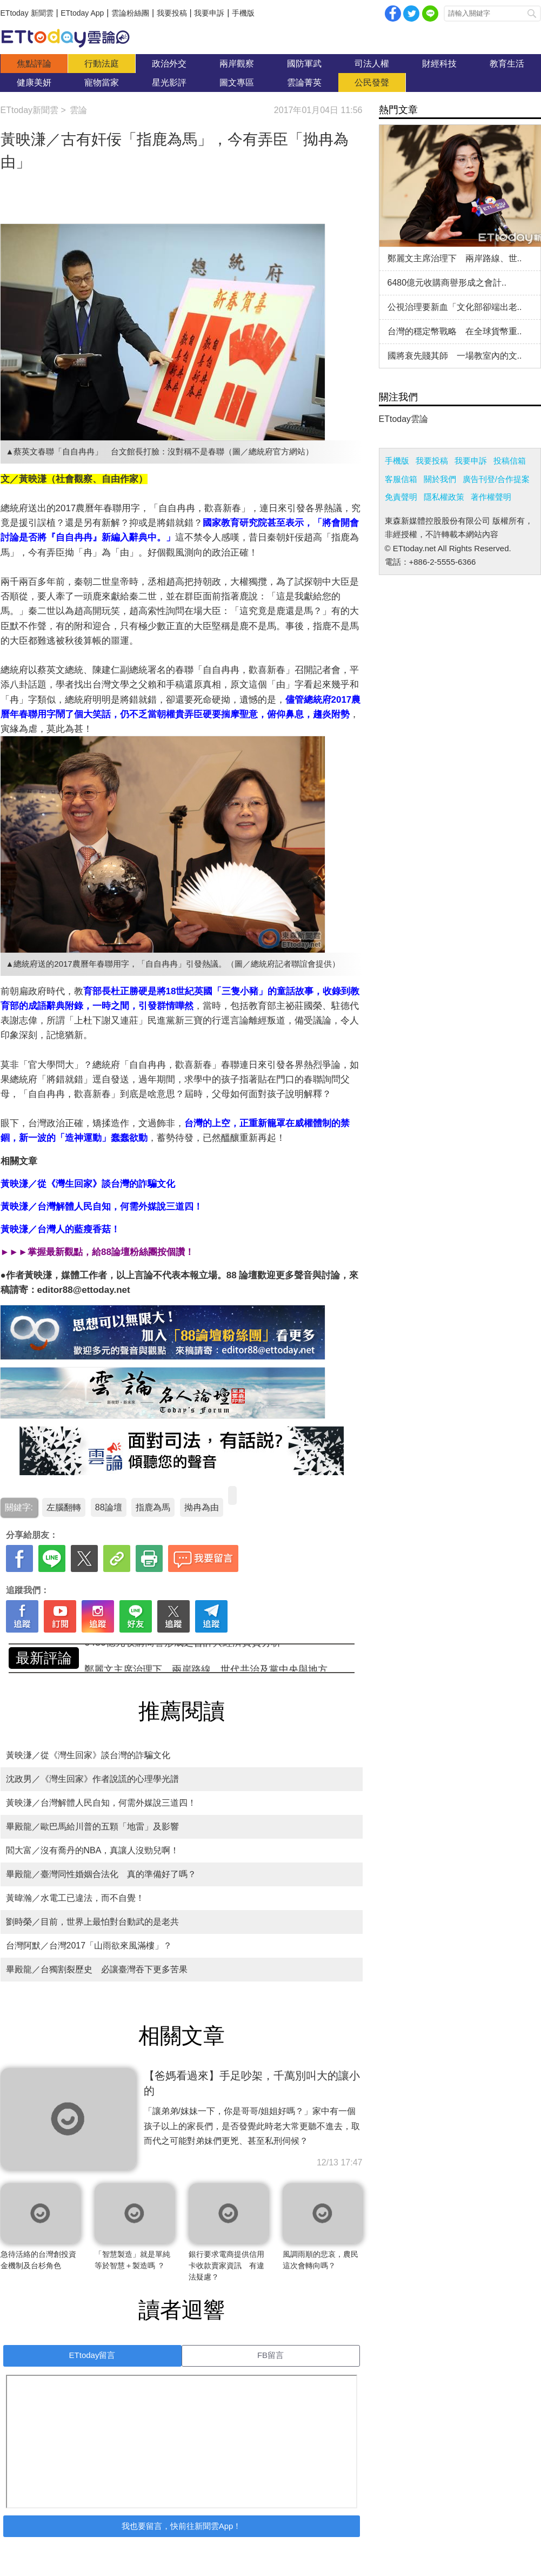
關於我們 (440, 479)
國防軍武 (304, 63)
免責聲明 (401, 496)
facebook (393, 13)
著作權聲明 (491, 496)
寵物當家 (101, 82)
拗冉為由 (201, 1507)
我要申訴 (209, 13)
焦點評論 (34, 63)
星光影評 (169, 82)
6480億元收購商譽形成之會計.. (447, 282)
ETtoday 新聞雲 (27, 13)
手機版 (243, 13)
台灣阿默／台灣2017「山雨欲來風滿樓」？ (94, 1945)
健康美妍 (34, 82)
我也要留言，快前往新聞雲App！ (182, 2526)
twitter (411, 13)
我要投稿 (172, 13)
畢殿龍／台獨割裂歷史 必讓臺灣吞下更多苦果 (97, 1969)
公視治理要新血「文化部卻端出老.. (455, 307)
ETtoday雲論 (404, 419)
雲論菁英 (304, 82)
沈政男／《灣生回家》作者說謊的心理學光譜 (92, 1779)
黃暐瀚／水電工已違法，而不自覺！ (75, 1898)
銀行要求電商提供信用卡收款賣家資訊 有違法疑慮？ (226, 2265)
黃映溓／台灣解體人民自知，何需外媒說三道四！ (101, 1802)
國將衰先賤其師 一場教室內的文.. (455, 355)
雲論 (71, 38)
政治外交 (169, 63)
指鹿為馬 (153, 1507)
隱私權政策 (444, 496)
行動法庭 (101, 63)
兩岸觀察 (236, 63)
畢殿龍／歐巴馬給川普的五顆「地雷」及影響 (92, 1826)
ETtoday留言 (92, 2355)
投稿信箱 (509, 460)
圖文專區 (236, 82)
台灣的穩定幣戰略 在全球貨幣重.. (455, 331)
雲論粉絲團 (130, 13)
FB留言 (270, 2355)
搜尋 (531, 13)
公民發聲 (372, 82)
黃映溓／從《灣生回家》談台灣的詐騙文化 (88, 1755)
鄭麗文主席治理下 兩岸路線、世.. (455, 258)
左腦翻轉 (63, 1507)
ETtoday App (82, 13)
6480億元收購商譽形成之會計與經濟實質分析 (182, 1658)
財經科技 (439, 63)
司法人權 (372, 63)
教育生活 (507, 63)
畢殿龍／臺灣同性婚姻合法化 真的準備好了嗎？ (101, 1874)
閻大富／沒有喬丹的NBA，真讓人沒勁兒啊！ (92, 1850)
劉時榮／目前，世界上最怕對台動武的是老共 (92, 1921)
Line (430, 13)
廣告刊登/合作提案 (496, 479)
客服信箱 (401, 479)
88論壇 (108, 1507)
